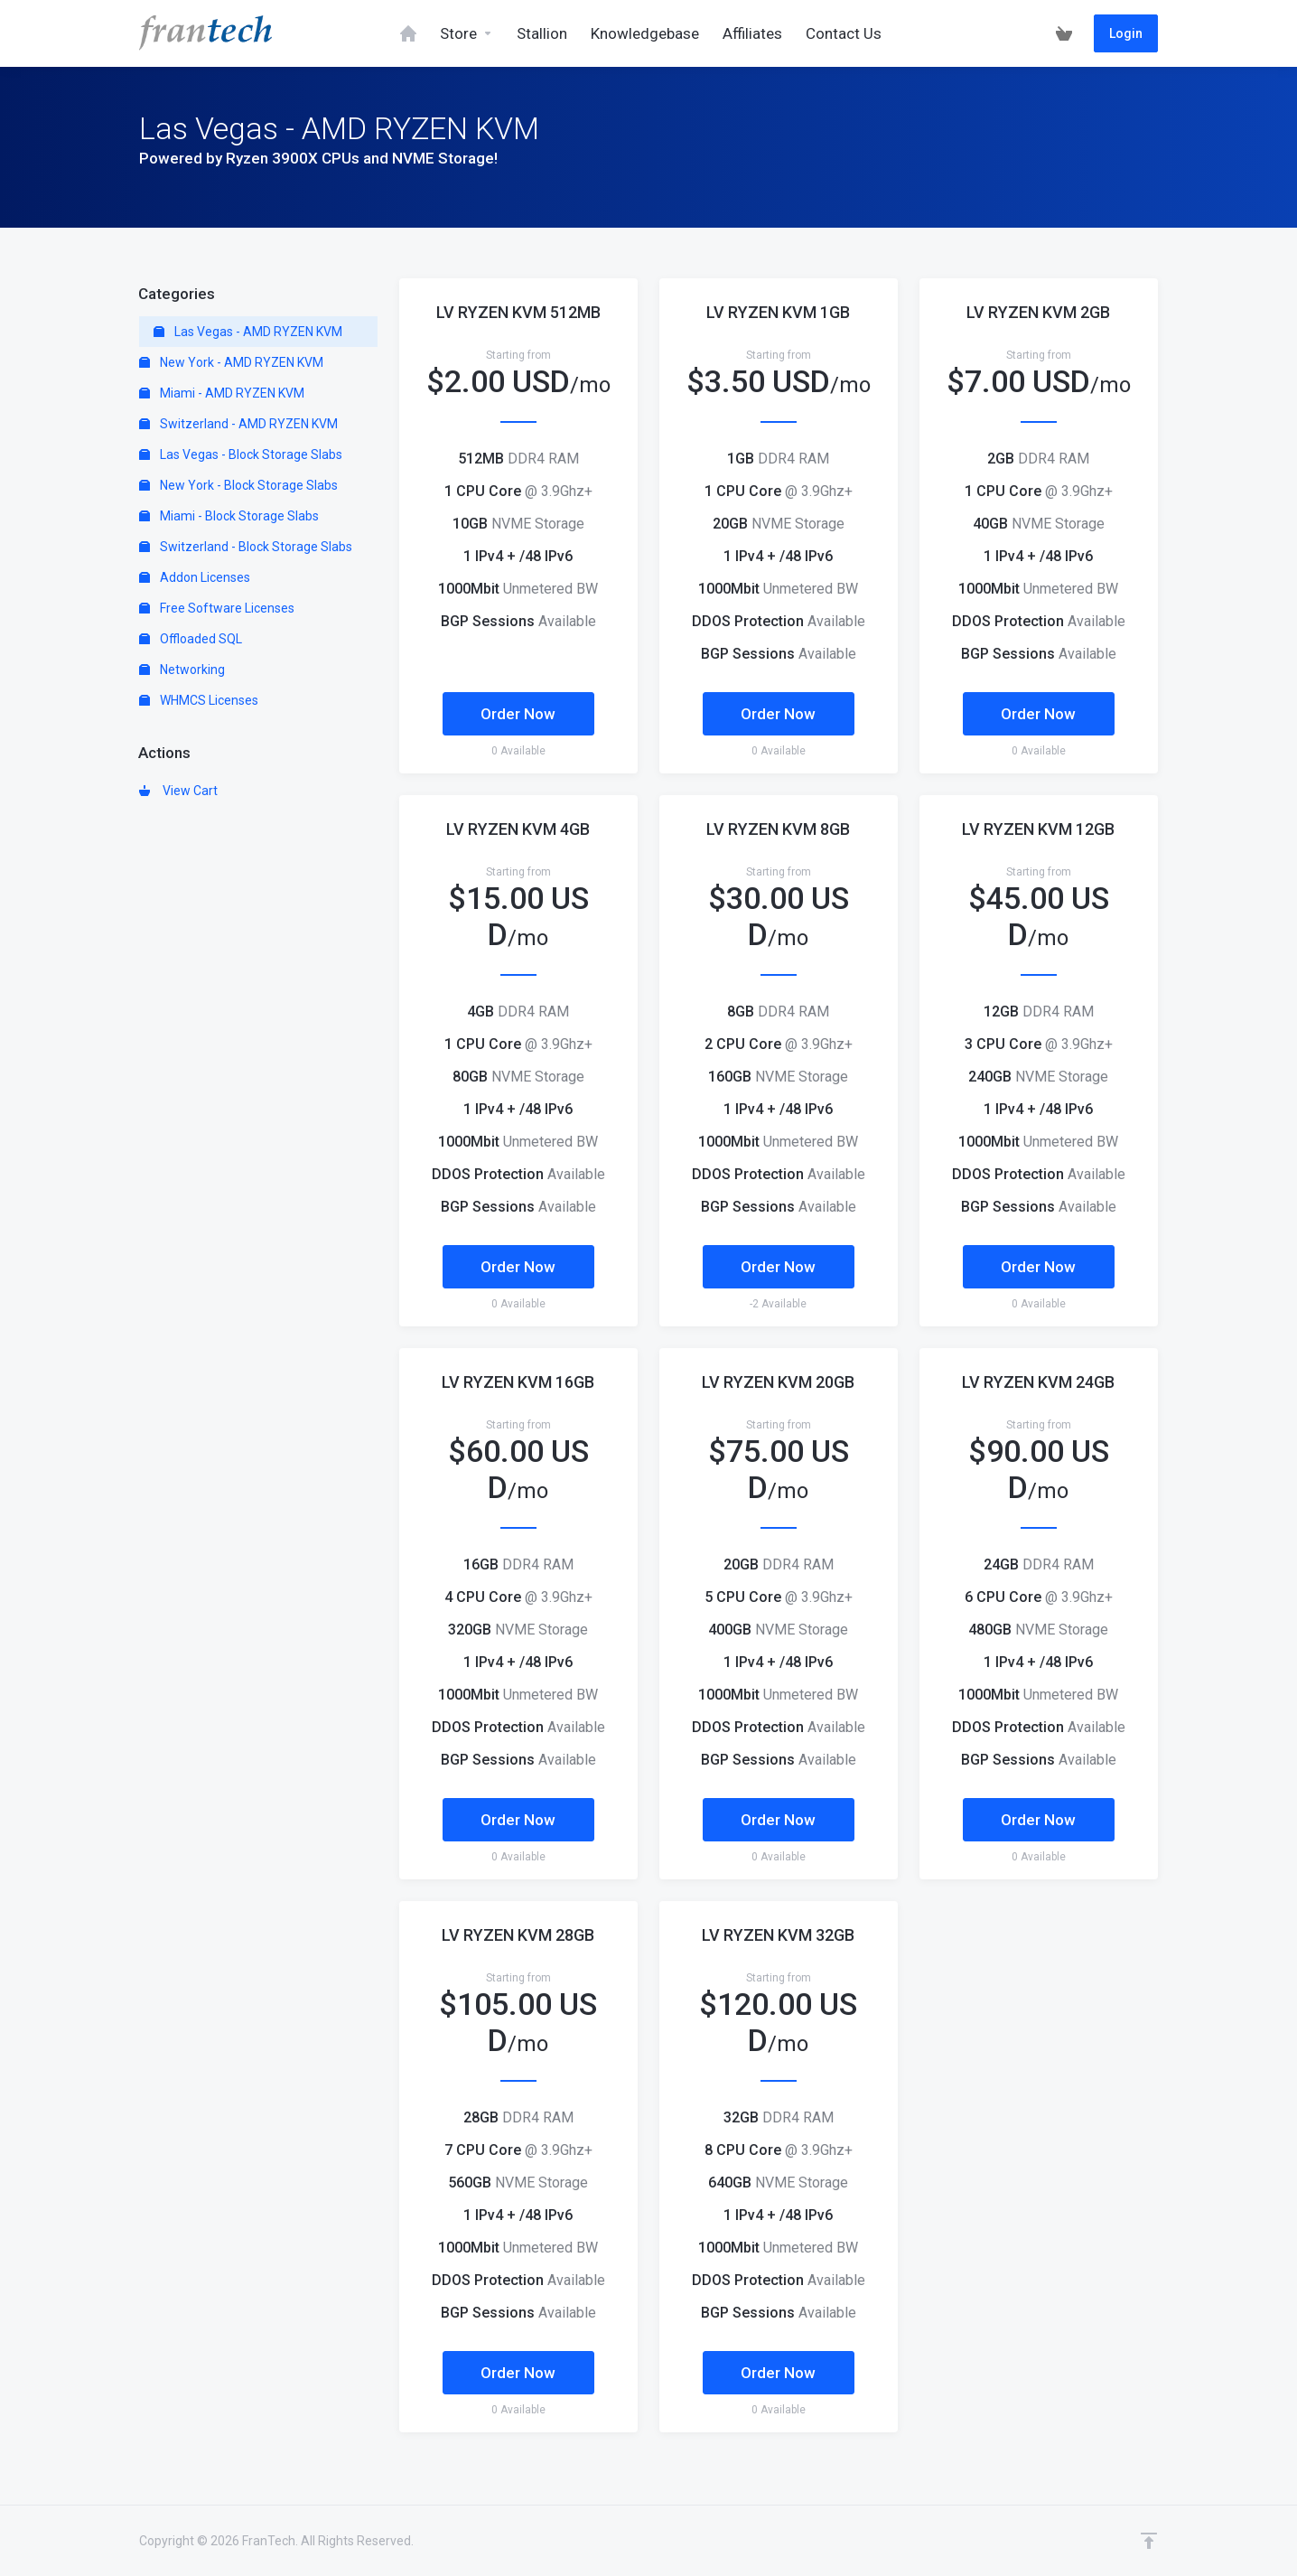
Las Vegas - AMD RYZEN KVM (248, 331)
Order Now (518, 714)
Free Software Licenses (216, 608)
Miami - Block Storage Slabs (229, 516)
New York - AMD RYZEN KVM (231, 362)
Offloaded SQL (190, 639)
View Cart (178, 790)
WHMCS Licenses (198, 700)
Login (1126, 33)
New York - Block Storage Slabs (238, 485)
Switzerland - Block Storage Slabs (245, 546)
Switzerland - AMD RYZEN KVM (238, 424)
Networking (182, 669)
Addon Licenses (194, 577)
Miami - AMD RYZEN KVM (221, 393)
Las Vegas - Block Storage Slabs (240, 454)
